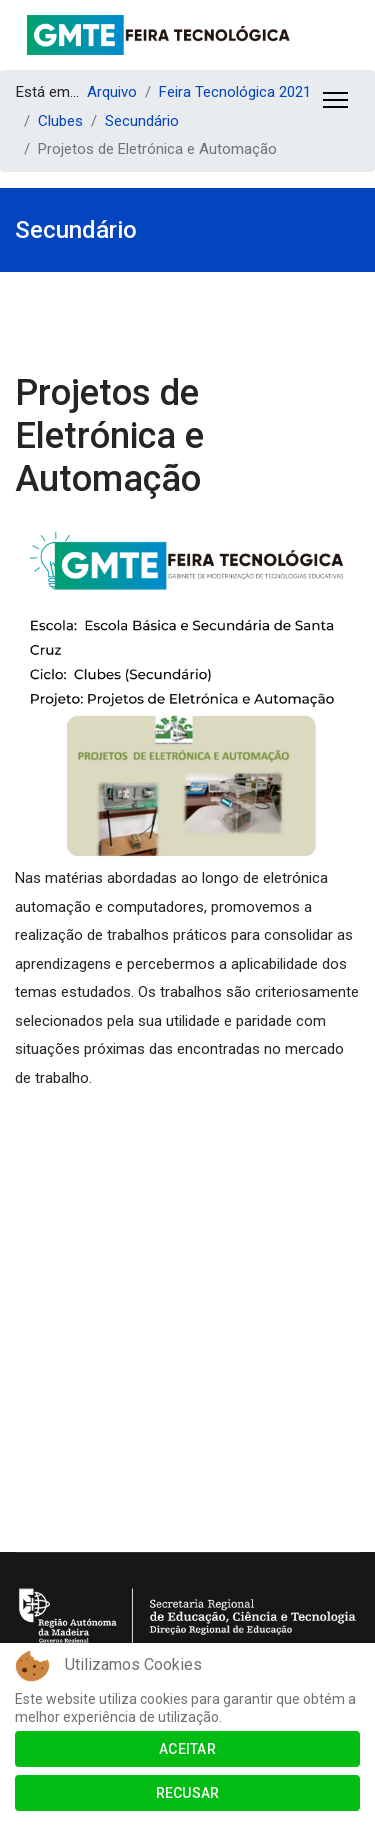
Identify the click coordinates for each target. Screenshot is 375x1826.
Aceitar (187, 1749)
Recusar (188, 1793)
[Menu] (335, 100)
